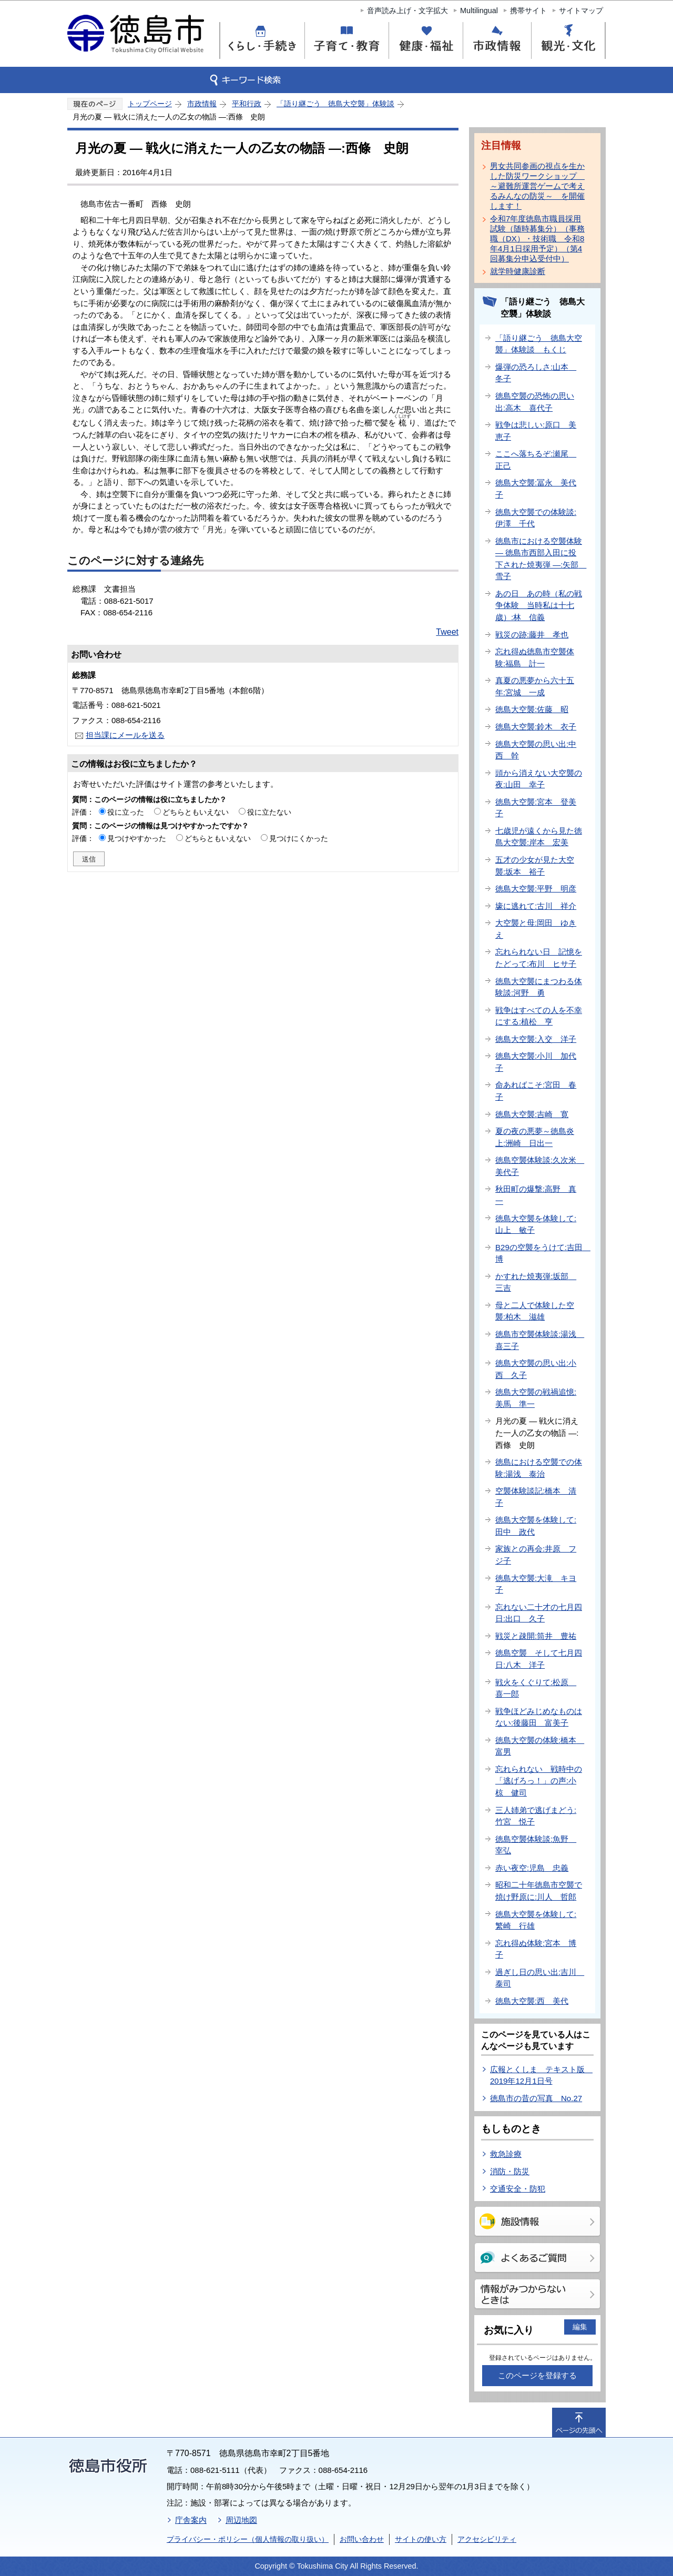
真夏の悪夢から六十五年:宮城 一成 (534, 686)
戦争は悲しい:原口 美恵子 (535, 430)
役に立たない (269, 812)
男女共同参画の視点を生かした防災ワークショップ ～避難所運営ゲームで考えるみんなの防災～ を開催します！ (537, 185)
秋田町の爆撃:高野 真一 (535, 1194)
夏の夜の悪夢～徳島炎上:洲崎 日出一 (534, 1137)
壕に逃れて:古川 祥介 (535, 905)
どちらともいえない (195, 812)
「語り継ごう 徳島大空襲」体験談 (335, 103)
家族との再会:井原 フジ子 (535, 1554)
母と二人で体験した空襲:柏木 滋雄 (534, 1311)
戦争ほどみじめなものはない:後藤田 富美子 (538, 1717)
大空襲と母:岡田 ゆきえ (535, 928)
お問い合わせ (362, 2539)
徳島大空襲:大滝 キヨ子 (535, 1584)
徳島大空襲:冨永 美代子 (535, 488)
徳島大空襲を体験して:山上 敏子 (535, 1224)
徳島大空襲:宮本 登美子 (535, 807)
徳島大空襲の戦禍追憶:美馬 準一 (535, 1397)
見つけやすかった (136, 838)
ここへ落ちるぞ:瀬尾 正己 (535, 459)
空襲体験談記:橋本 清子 (535, 1496)
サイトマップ (581, 10)
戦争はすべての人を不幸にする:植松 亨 (538, 1016)
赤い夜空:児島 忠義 (531, 1867)
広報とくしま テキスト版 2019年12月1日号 (541, 2075)
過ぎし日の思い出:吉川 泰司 (539, 1978)
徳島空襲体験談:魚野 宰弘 (535, 1844)
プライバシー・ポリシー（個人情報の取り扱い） (248, 2539)
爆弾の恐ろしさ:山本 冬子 (535, 372)
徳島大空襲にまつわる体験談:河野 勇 (538, 987)
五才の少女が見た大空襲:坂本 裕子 (534, 865)
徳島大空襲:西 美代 (531, 2000)
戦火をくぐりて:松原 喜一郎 (535, 1688)
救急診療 (506, 2153)
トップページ (150, 103)
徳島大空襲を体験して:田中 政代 (535, 1525)
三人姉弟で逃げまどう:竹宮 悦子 (535, 1816)
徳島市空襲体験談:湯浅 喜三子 (539, 1340)
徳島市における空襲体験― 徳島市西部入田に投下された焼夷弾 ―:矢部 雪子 (540, 558)
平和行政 (246, 103)
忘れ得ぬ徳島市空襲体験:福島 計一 (534, 657)
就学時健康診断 (517, 271)
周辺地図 (241, 2520)
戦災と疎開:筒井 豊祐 (535, 1635)
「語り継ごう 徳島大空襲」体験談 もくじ (538, 343)
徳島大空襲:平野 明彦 (535, 888)
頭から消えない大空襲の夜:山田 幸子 (538, 778)
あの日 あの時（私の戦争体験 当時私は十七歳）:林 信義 (538, 605)
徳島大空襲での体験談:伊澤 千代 (535, 518)
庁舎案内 (191, 2520)
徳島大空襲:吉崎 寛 (531, 1114)
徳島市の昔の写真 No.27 (536, 2098)
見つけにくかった (298, 838)
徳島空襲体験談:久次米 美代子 (539, 1166)
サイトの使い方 (420, 2539)
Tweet (447, 631)
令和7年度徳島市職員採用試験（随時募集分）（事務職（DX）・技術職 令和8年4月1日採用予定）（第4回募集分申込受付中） (537, 238)
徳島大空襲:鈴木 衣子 (535, 726)
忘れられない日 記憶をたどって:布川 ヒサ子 (538, 957)
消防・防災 (509, 2171)
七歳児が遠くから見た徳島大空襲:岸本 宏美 (538, 836)
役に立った (125, 812)
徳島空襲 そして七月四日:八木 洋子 (538, 1658)
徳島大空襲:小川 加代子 (535, 1061)
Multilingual (479, 10)
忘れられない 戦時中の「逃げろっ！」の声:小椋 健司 (538, 1780)
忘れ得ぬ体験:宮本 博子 (535, 1949)
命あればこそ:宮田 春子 (535, 1090)
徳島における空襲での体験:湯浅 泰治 (538, 1467)
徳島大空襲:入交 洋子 (535, 1039)
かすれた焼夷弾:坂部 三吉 (535, 1282)
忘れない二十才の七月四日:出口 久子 (538, 1613)
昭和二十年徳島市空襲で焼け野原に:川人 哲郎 (538, 1890)
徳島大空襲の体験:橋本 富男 (539, 1746)
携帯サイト (528, 10)
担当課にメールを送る (125, 735)
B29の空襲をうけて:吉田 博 (542, 1253)
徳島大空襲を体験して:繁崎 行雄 (535, 1920)
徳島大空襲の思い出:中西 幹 (535, 749)
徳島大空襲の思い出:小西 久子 (535, 1369)
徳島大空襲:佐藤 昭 (531, 709)
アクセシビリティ (486, 2539)
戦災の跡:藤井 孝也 (531, 634)
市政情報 (202, 103)
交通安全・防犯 (517, 2188)
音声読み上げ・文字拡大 (407, 10)
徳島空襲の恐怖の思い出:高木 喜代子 (534, 401)
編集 (580, 2327)
